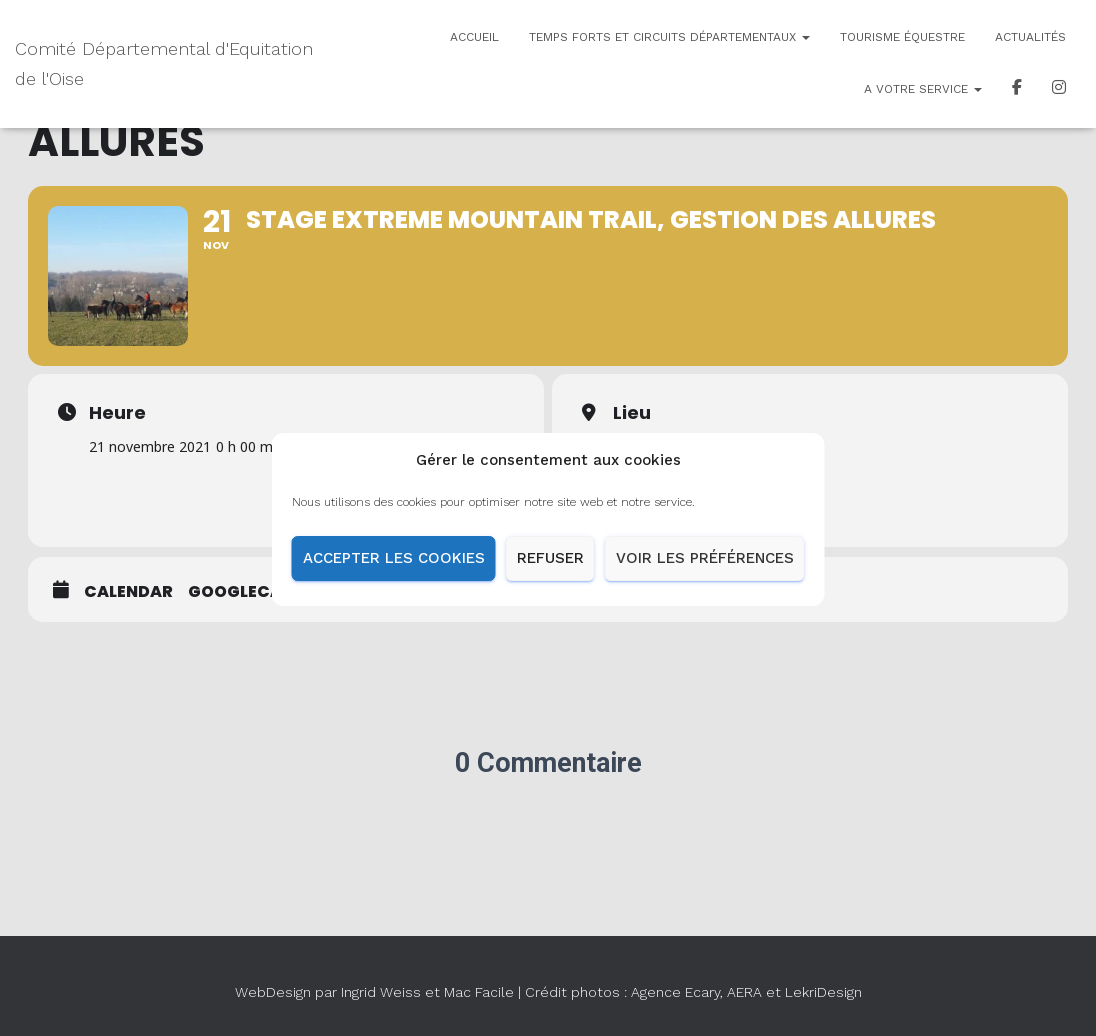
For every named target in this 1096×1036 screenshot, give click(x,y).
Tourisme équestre (902, 37)
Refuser (550, 567)
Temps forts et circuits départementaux (669, 37)
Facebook (1017, 90)
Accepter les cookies (394, 567)
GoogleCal (239, 592)
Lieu (632, 413)
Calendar (128, 592)
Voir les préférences (705, 567)
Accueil (474, 37)
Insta (1059, 90)
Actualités (1030, 37)
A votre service (923, 89)
